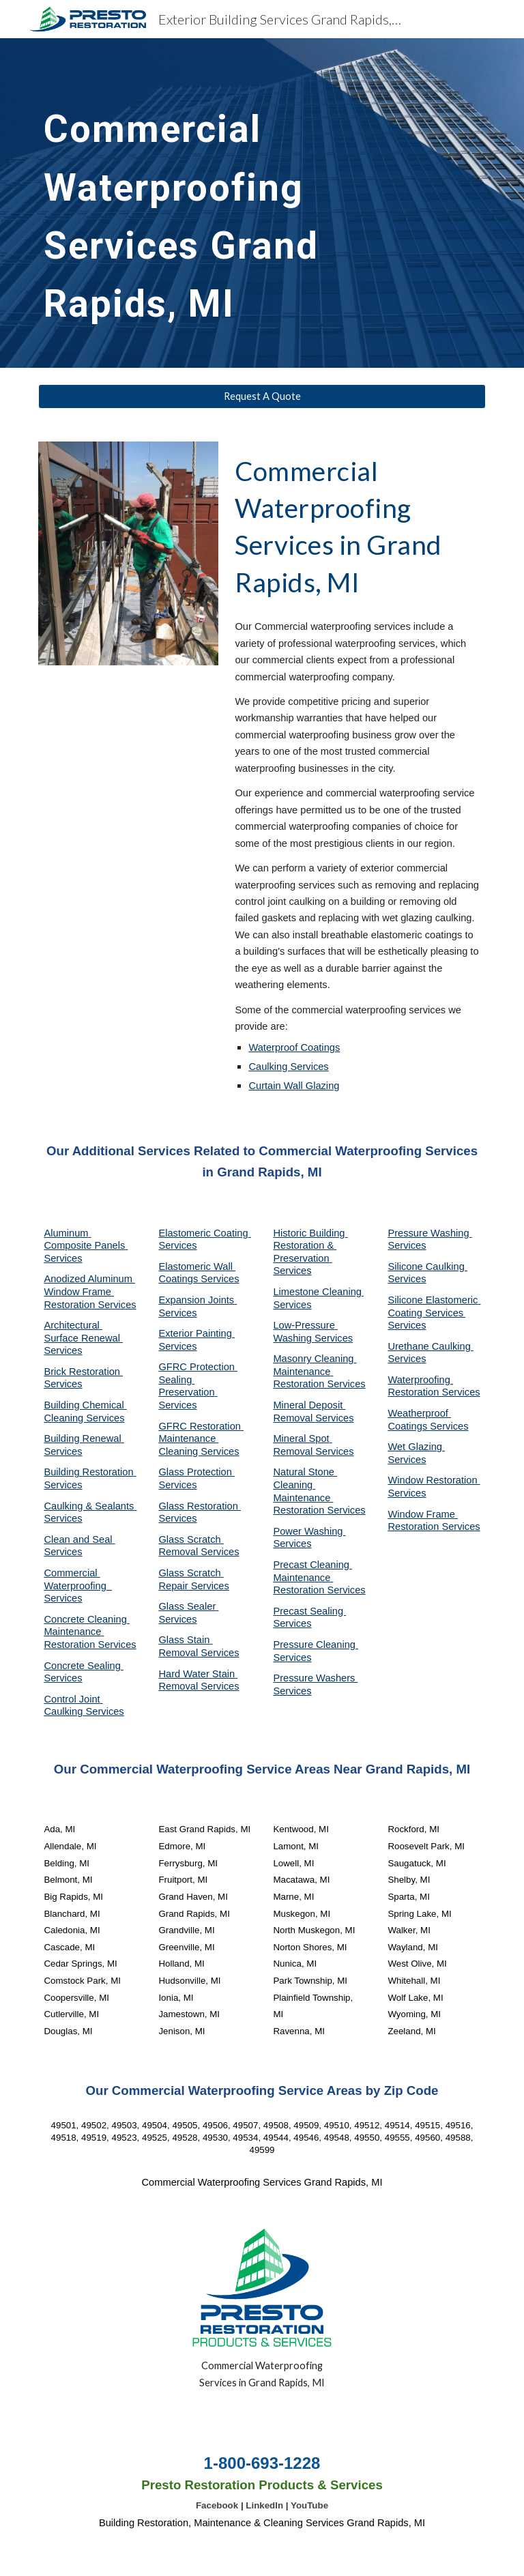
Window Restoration (434, 1480)
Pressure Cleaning (315, 1644)
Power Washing (309, 1531)
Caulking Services (288, 1066)
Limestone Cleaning (317, 1291)
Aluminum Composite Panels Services (86, 1246)
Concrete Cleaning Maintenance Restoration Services (90, 1632)
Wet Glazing (416, 1446)
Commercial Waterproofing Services (78, 1585)
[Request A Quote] (261, 395)
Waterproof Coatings (294, 1047)
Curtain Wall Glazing (293, 1085)
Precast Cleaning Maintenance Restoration (312, 1577)
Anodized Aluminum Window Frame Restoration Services (90, 1291)
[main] (242, 203)
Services (292, 1304)
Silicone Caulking (427, 1266)
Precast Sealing (309, 1611)
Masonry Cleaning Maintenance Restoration (314, 1371)
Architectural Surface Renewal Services (83, 1338)
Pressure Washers (315, 1678)
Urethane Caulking (430, 1346)
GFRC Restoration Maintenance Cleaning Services (201, 1439)
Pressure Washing (429, 1233)
